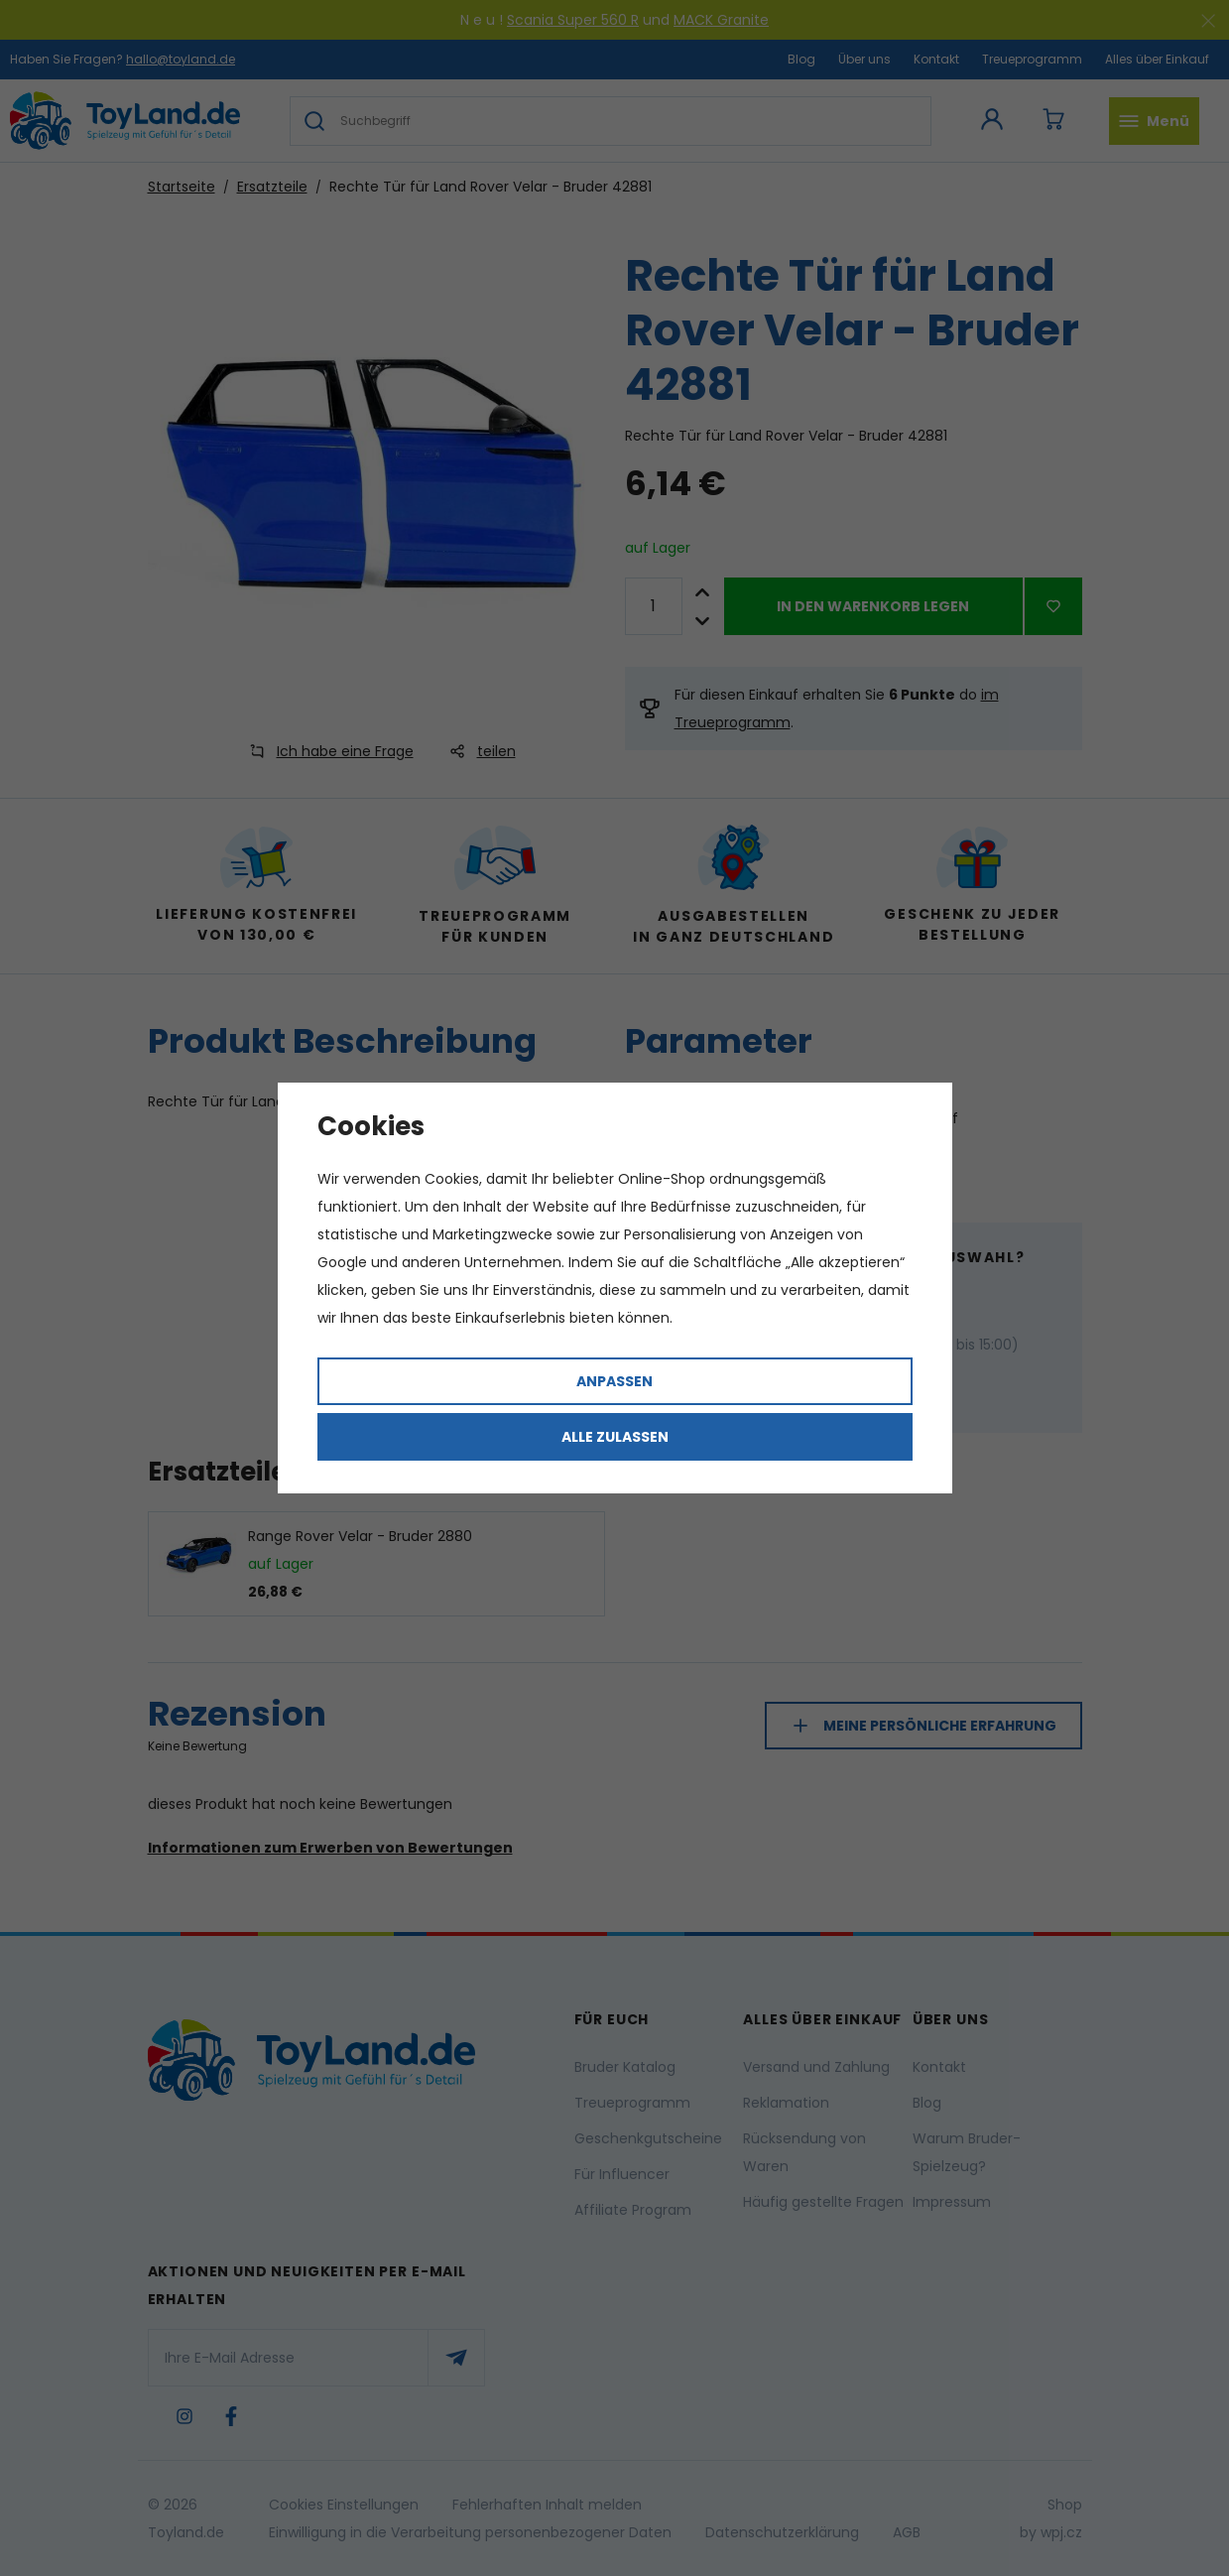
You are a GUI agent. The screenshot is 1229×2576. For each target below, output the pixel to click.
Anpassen (614, 1381)
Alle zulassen (615, 1437)
